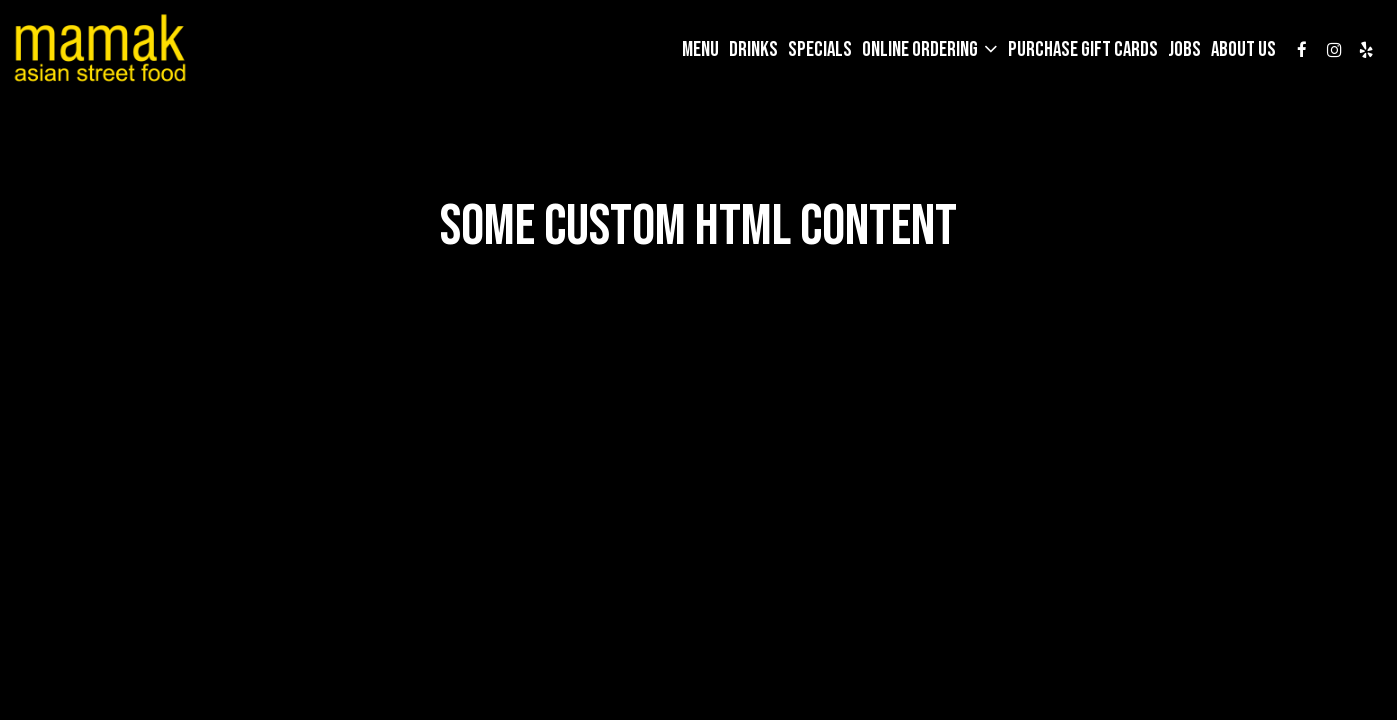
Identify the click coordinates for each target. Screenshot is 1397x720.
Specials (820, 50)
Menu (700, 50)
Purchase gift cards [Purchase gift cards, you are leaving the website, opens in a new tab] (1083, 50)
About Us (1243, 50)
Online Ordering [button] (921, 50)
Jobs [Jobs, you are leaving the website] (1184, 50)
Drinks (753, 50)
